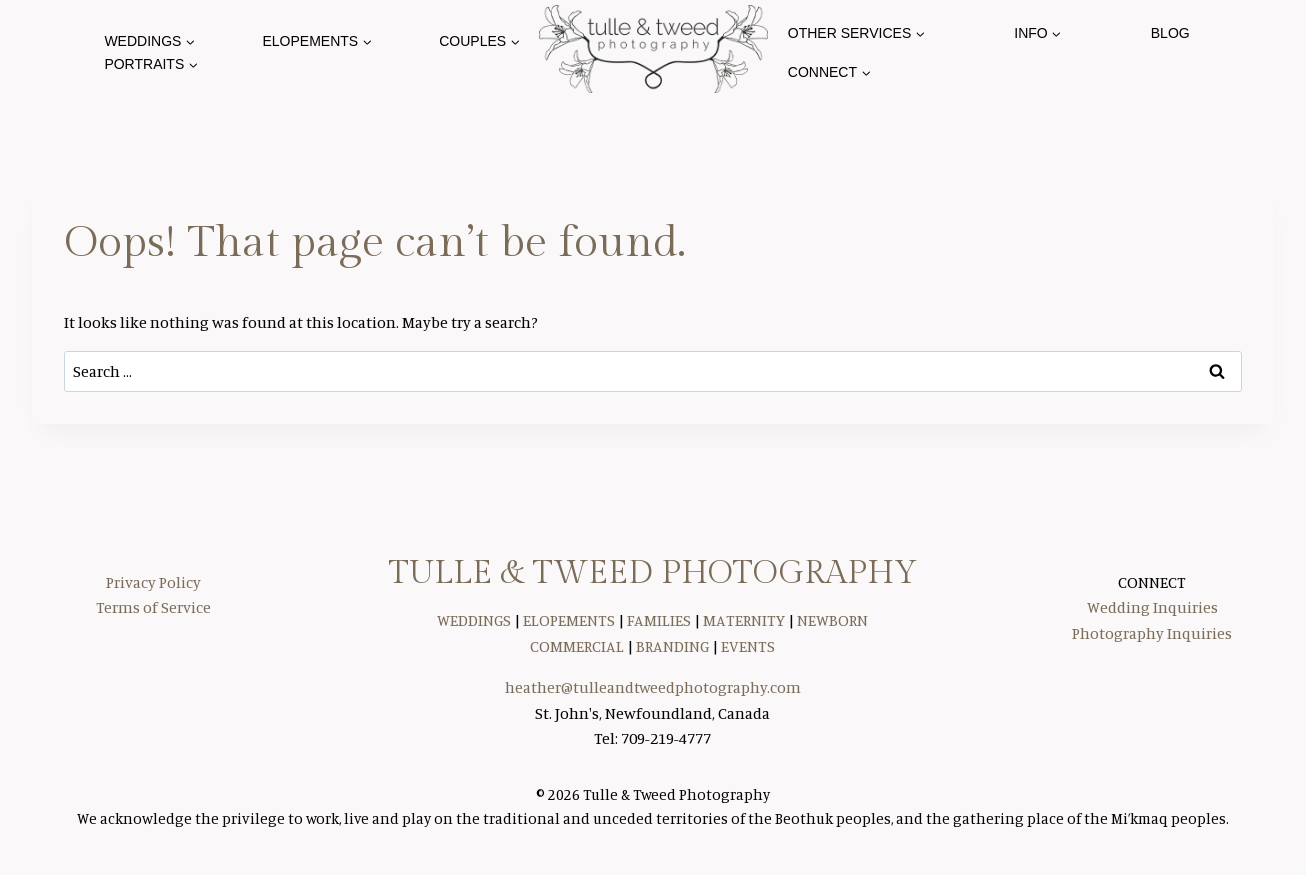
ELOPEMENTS (569, 620)
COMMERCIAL (577, 646)
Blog (1170, 33)
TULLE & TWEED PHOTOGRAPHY (653, 573)
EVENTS (748, 646)
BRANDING (672, 646)
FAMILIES (659, 620)
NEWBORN (832, 620)
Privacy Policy (153, 582)
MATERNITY (744, 620)
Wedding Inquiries (1152, 607)
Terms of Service (153, 607)
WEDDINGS (474, 620)
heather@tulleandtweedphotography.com (653, 687)
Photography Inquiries (1152, 633)
